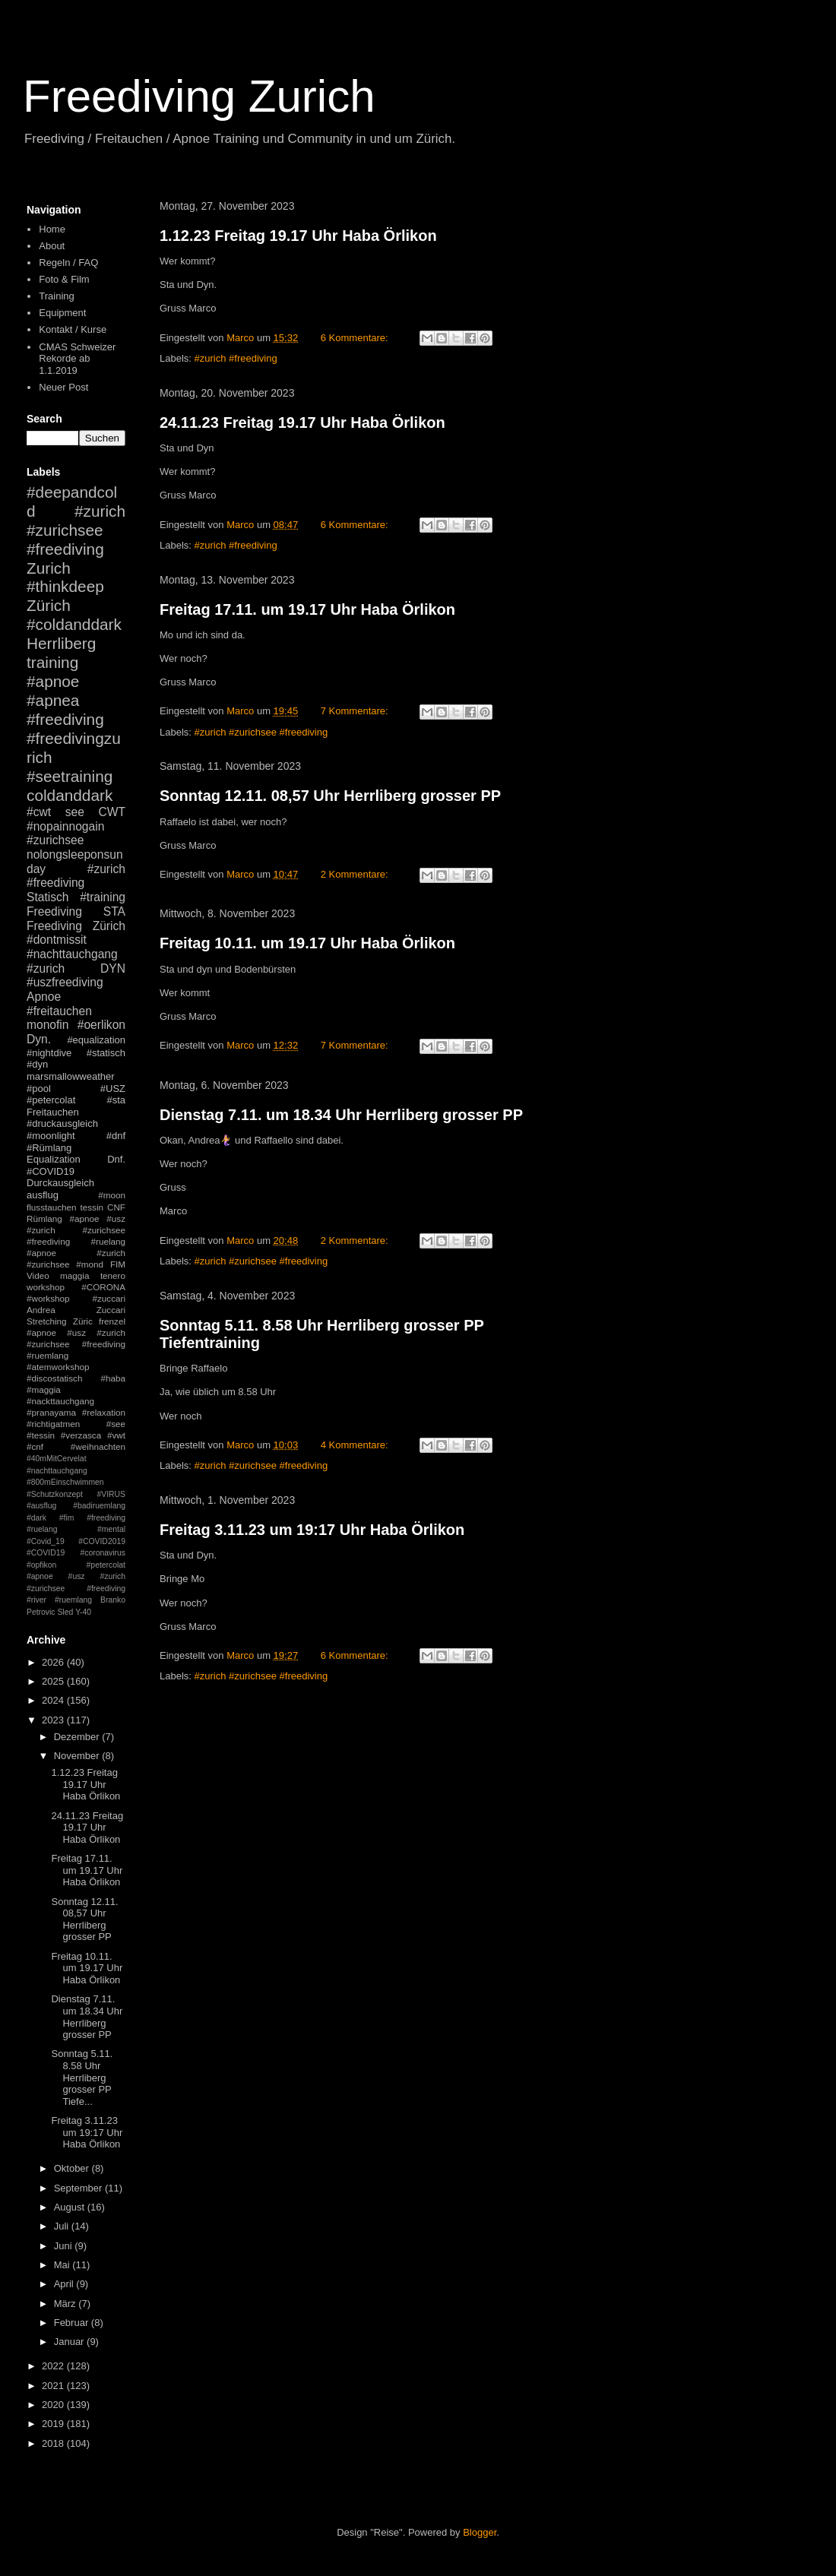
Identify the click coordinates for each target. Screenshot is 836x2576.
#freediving (65, 719)
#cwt (39, 811)
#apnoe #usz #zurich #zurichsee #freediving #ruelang (76, 1230)
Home (52, 229)
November (78, 1755)
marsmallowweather (71, 1076)
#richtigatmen (53, 1424)
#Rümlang (49, 1148)
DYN (112, 968)
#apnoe (53, 681)
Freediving (54, 911)
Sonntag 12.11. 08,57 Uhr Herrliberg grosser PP (330, 795)
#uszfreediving (65, 982)
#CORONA (103, 1287)
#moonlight (51, 1135)
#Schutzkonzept (55, 1494)
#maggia (44, 1389)
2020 (54, 2404)
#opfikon (41, 1565)
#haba (112, 1378)
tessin (92, 1207)
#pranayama (51, 1412)
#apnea (53, 700)
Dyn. (39, 1039)
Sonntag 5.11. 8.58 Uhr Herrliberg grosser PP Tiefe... (81, 2077)
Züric (83, 1321)
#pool (39, 1088)
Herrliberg (61, 643)
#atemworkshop (58, 1367)
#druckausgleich (62, 1123)
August (70, 2207)
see (74, 811)
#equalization (96, 1040)
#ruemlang (73, 1600)
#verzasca (81, 1435)
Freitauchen (53, 1112)
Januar (70, 2341)
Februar (72, 2322)
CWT (111, 811)
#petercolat (51, 1100)
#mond (89, 1264)
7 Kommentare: (356, 711)
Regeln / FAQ (68, 262)
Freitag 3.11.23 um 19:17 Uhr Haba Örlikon (312, 1529)
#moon (111, 1195)
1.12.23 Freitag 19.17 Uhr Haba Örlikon (298, 235)
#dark (36, 1518)
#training (102, 897)
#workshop (48, 1298)
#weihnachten (98, 1446)
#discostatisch (54, 1378)
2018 (54, 2443)
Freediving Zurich (199, 96)
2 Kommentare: (356, 874)
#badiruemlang (99, 1506)
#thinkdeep (65, 586)
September (79, 2188)
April (65, 2284)
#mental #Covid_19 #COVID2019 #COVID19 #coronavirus (76, 1541)
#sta (115, 1100)
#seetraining (69, 776)
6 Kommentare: (356, 337)
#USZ (112, 1088)
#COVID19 (50, 1171)
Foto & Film (64, 279)
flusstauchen (52, 1207)
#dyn (37, 1064)
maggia (74, 1275)
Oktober (73, 2168)
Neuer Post (63, 387)
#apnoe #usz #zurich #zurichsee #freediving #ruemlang (76, 1344)
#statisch (106, 1053)
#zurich (46, 968)
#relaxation (103, 1412)
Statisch (47, 897)
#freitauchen (59, 1011)
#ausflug (41, 1506)
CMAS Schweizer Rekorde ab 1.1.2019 (77, 358)
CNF (116, 1207)
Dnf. (116, 1159)
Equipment (62, 312)
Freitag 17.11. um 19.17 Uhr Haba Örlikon (307, 609)
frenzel (112, 1321)
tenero (112, 1275)
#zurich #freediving (236, 358)
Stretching (47, 1321)
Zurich (49, 568)
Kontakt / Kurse (72, 329)
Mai (63, 2265)
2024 (54, 1700)
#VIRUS (111, 1494)
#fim (66, 1518)
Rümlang (44, 1218)
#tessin (41, 1435)
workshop (46, 1287)
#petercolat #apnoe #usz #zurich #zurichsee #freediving (76, 1577)
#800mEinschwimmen (65, 1482)
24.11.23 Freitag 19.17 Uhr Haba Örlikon (302, 422)
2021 (54, 2385)
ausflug (43, 1195)
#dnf (115, 1135)
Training (56, 296)
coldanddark (69, 795)
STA (114, 911)
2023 (54, 1720)
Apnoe (44, 996)
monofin (47, 1024)
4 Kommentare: (356, 1445)
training (52, 662)
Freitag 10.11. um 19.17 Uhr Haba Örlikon (307, 943)
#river (36, 1600)
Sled (65, 1612)
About (52, 246)
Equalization (54, 1159)
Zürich (49, 605)
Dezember (78, 1736)
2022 (54, 2366)
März (66, 2303)
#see (115, 1424)
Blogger (479, 2532)
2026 (54, 1662)
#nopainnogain (65, 826)
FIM (117, 1264)
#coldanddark (74, 624)
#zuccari (108, 1298)
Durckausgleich (60, 1182)
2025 (54, 1681)
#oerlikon (101, 1024)
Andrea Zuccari (76, 1310)
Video (38, 1275)
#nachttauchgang (72, 954)
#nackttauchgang (60, 1401)
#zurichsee (55, 840)
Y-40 (83, 1612)
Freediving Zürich (76, 925)
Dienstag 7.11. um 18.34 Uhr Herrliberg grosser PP (341, 1114)
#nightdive (49, 1053)
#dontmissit (57, 939)
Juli (62, 2226)
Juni (64, 2246)
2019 (54, 2423)
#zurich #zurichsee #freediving (261, 732)
